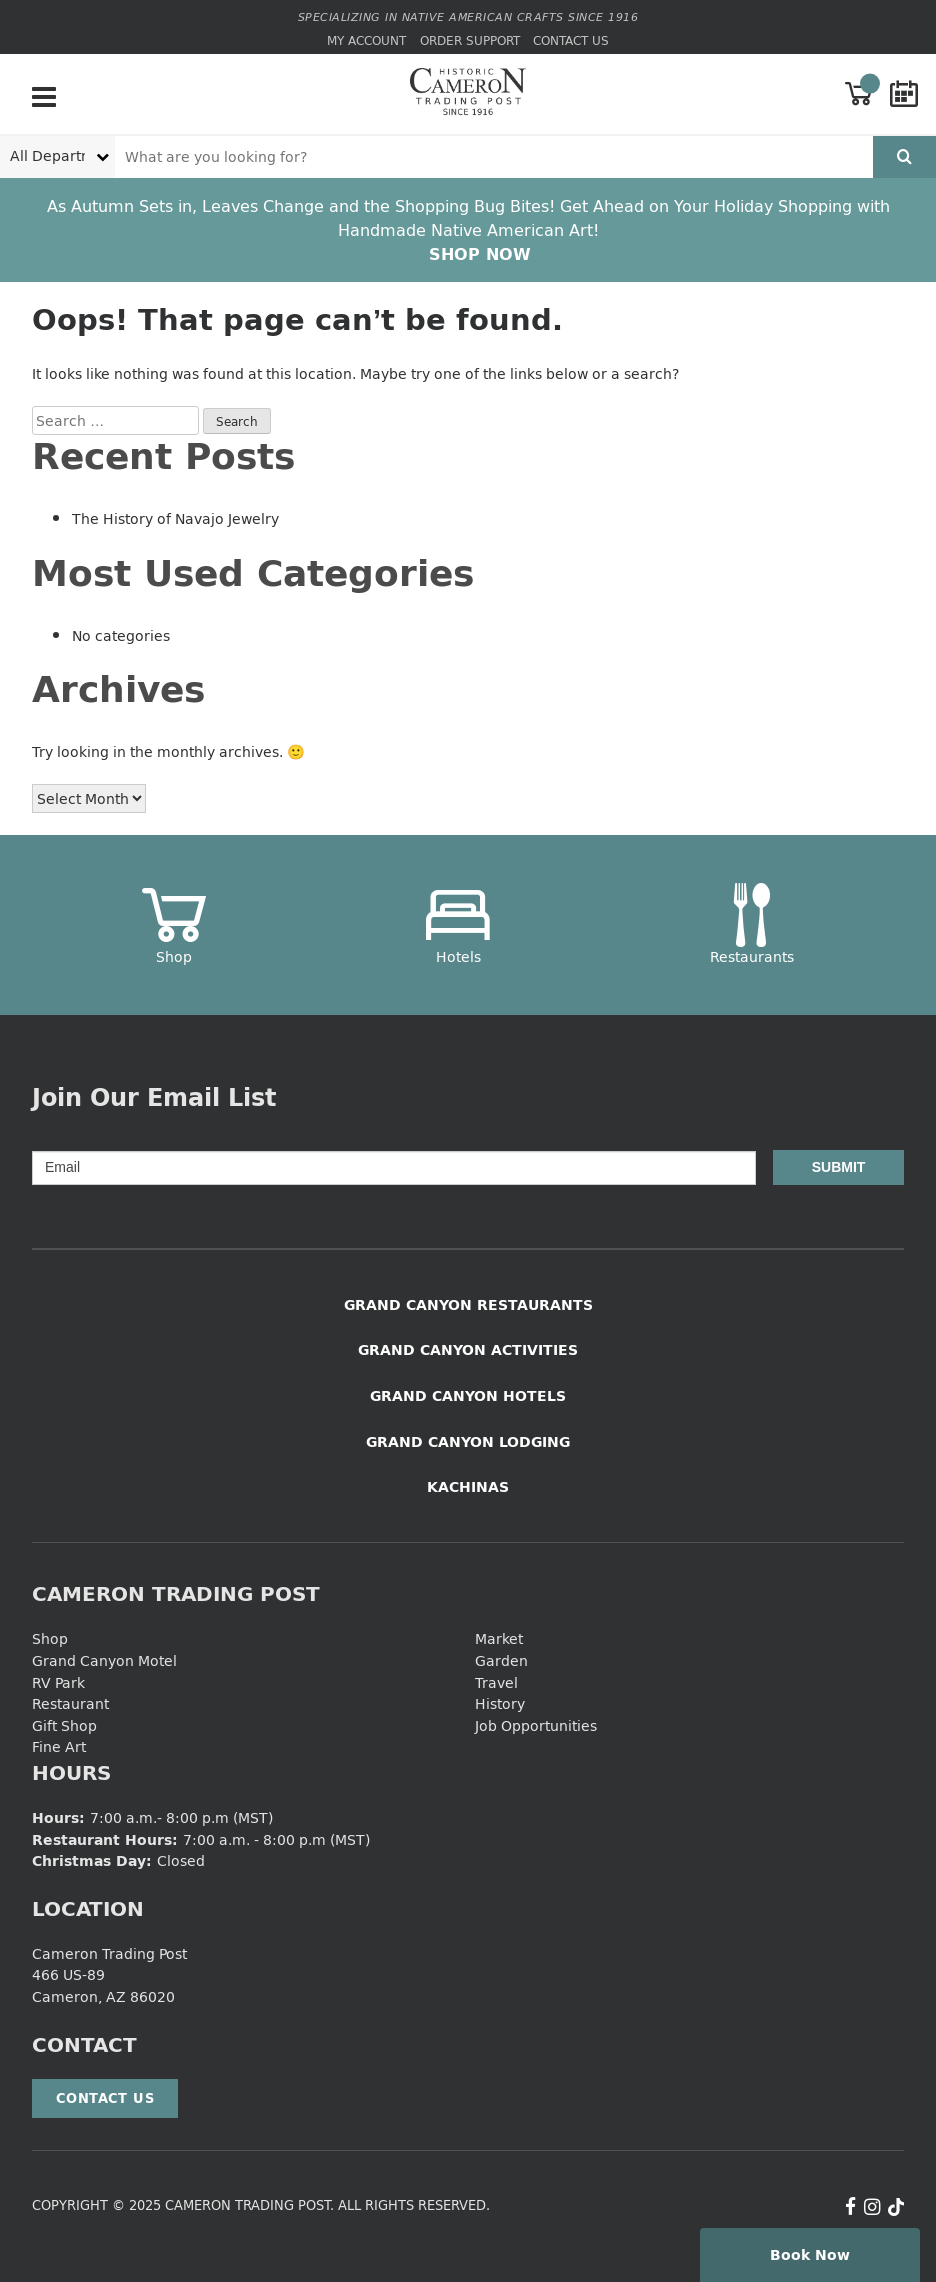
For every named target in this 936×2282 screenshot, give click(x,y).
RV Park (58, 1682)
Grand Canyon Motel (104, 1660)
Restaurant (70, 1703)
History (500, 1703)
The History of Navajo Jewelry (175, 518)
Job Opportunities (536, 1725)
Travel (496, 1682)
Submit (839, 1167)
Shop (50, 1638)
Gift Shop (64, 1725)
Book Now (810, 2254)
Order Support (470, 40)
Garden (501, 1660)
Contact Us (571, 40)
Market (499, 1638)
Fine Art (59, 1746)
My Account (366, 40)
